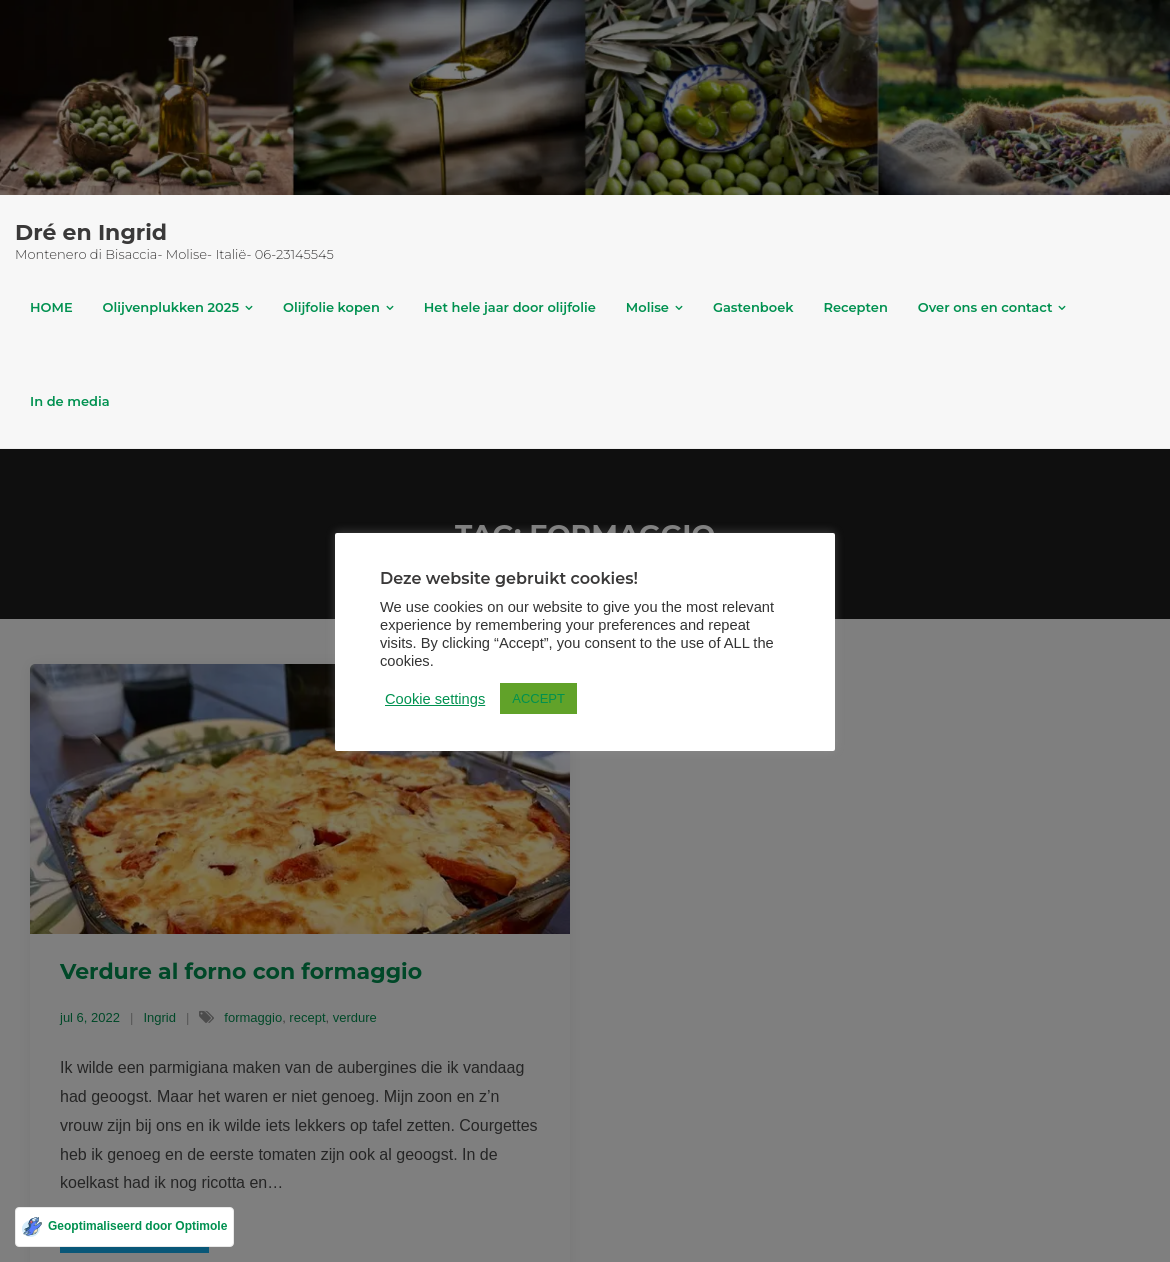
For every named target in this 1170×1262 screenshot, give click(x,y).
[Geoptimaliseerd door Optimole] (124, 1227)
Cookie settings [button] (435, 699)
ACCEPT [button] (538, 698)
